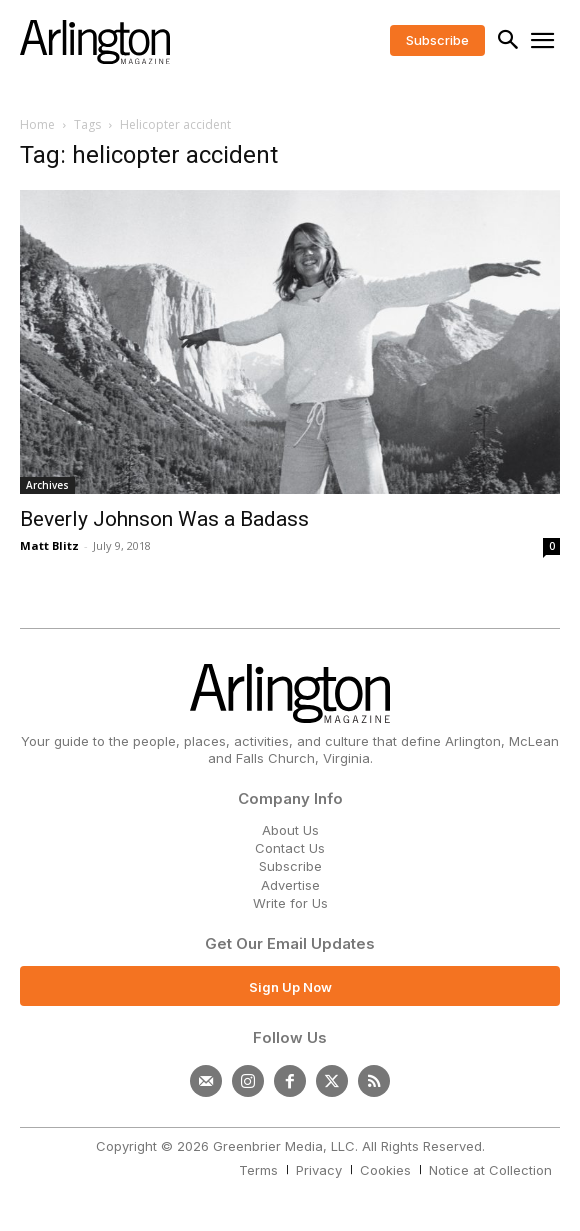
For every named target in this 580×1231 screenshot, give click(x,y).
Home (37, 124)
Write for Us (290, 903)
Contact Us (290, 848)
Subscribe (290, 866)
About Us (290, 830)
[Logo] (95, 42)
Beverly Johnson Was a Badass (164, 519)
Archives (47, 485)
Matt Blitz (49, 545)
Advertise (290, 885)
